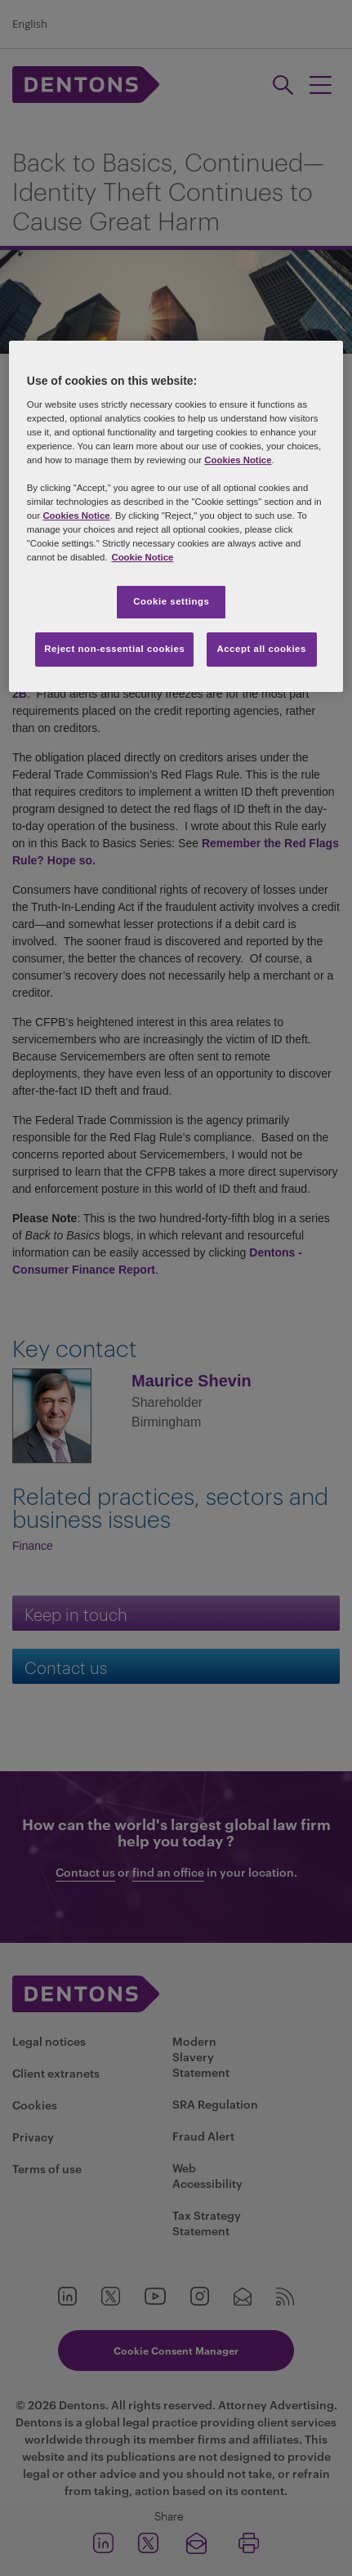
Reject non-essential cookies (114, 649)
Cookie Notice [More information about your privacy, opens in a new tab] (142, 557)
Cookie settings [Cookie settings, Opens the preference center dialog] (171, 601)
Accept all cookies (261, 649)
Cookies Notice (237, 460)
